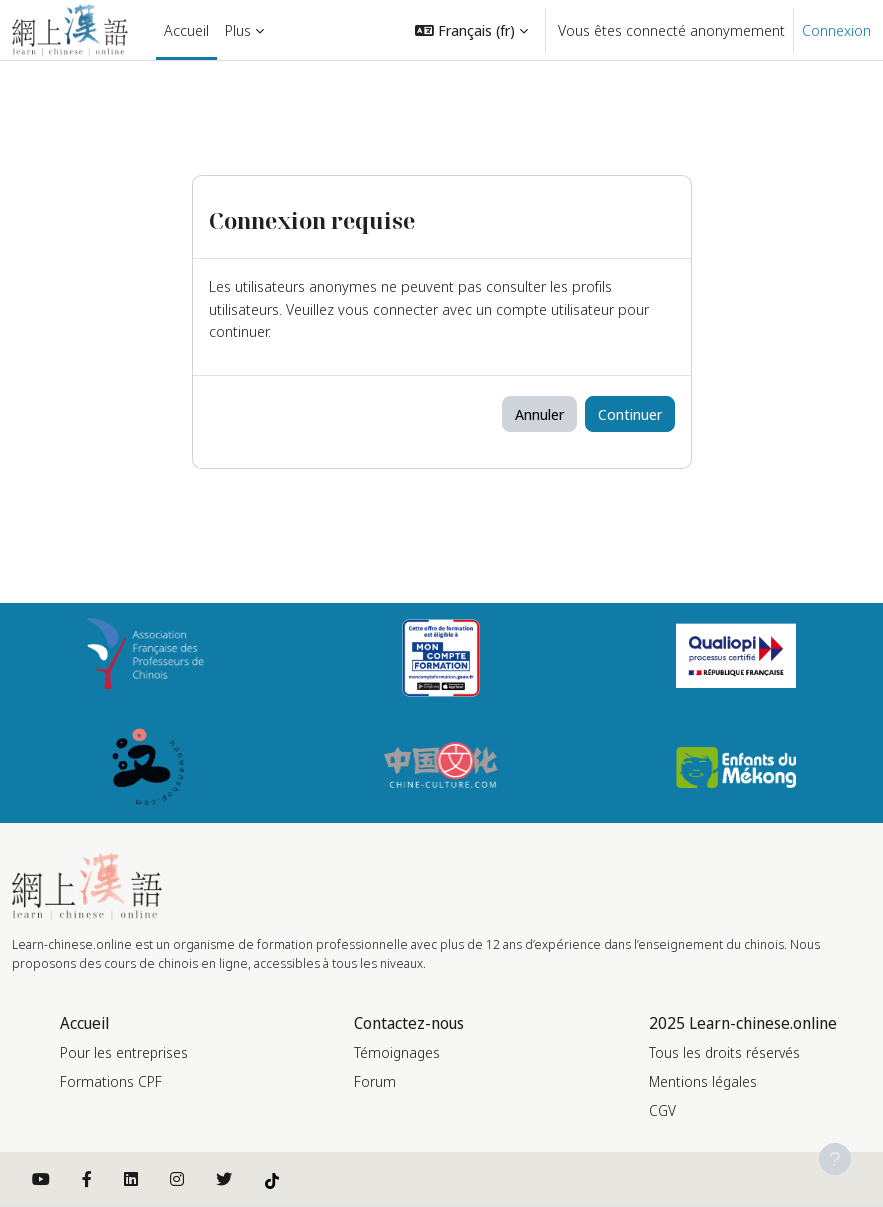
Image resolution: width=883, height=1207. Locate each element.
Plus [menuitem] (238, 30)
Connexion (836, 30)
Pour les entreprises (124, 1052)
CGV (662, 1110)
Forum (375, 1081)
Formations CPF (111, 1081)
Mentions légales (703, 1081)
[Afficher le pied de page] (835, 1159)
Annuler (539, 414)
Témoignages (397, 1052)
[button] (471, 30)
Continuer (630, 414)
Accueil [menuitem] (186, 30)
